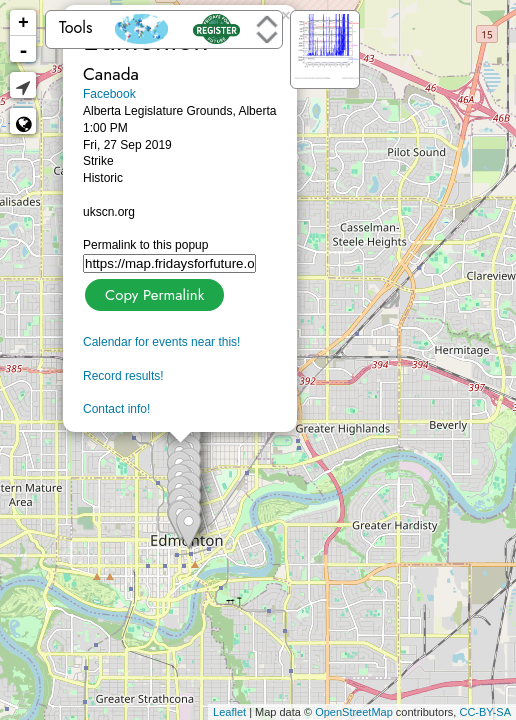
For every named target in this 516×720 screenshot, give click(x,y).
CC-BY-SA (485, 712)
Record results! (123, 376)
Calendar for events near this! (161, 342)
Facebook (109, 94)
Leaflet (229, 712)
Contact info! (116, 409)
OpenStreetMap (354, 712)
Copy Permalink (152, 292)
